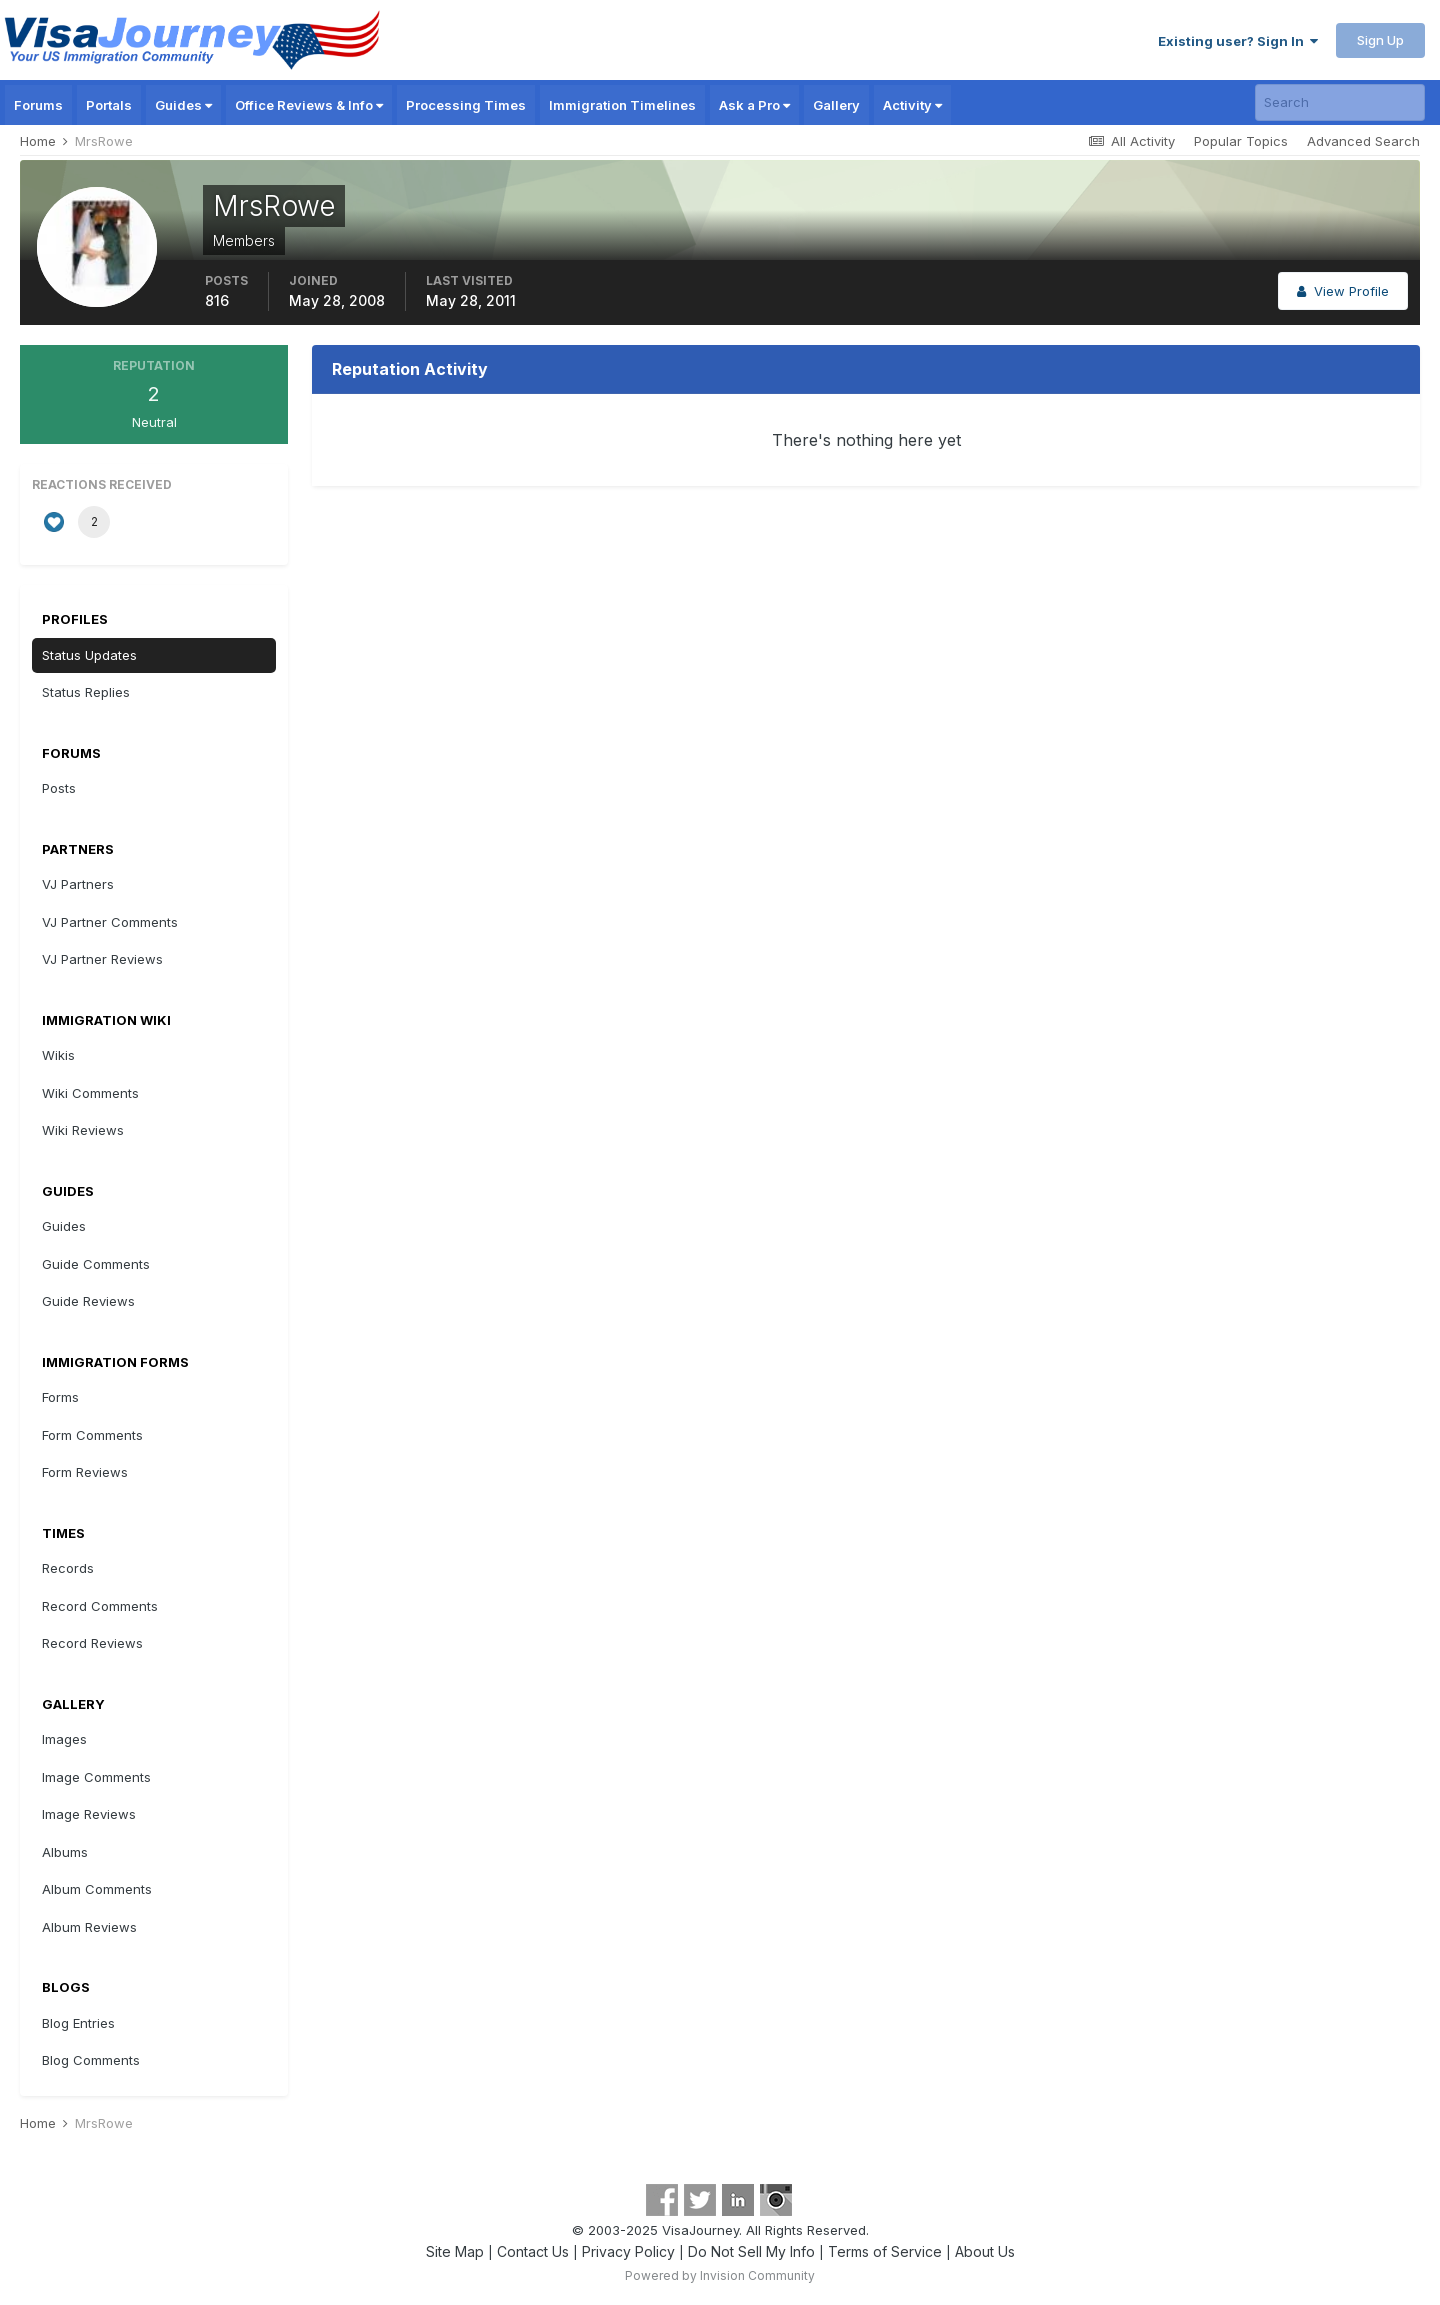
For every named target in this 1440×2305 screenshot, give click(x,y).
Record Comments (100, 1606)
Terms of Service (885, 2251)
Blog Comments (91, 2060)
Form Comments (92, 1435)
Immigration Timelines (622, 105)
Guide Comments (96, 1264)
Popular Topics (1241, 141)
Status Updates (89, 655)
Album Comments (97, 1889)
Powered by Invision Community (720, 2275)
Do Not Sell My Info (751, 2251)
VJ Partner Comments (110, 922)
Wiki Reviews (83, 1130)
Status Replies (86, 692)
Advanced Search (1363, 141)
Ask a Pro (754, 105)
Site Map (455, 2251)
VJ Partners (78, 884)
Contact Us (533, 2251)
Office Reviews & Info (309, 105)
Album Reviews (89, 1927)
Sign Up (1380, 40)
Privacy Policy (628, 2251)
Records (68, 1568)
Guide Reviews (88, 1301)
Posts (59, 788)
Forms (60, 1397)
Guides (183, 105)
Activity (912, 105)
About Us (985, 2251)
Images (64, 1739)
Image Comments (96, 1777)
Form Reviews (85, 1472)
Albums (65, 1852)
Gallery (836, 105)
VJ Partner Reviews (102, 959)
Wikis (58, 1055)
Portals (109, 105)
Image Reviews (89, 1814)
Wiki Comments (90, 1093)
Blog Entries (78, 2023)
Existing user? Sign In (1238, 41)
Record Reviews (92, 1643)
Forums (38, 105)
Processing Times (466, 105)
